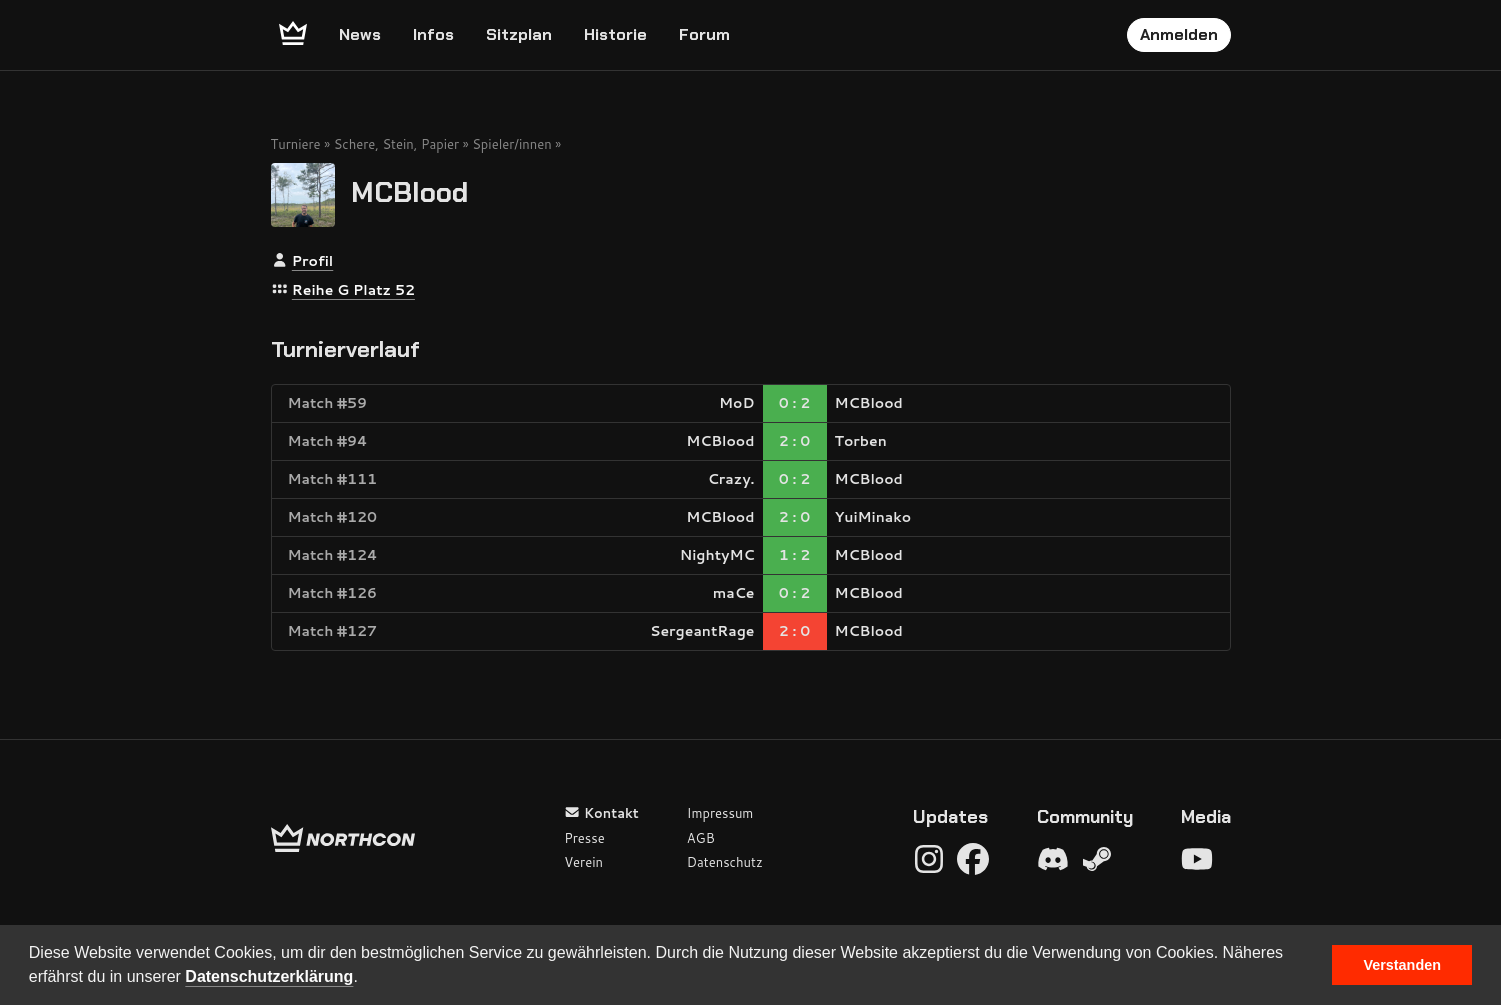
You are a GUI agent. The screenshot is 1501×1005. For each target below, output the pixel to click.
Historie (615, 34)
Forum (704, 34)
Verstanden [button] (1402, 965)
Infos (433, 34)
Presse (584, 838)
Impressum (720, 813)
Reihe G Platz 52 (353, 290)
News (360, 34)
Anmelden (1179, 34)
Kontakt (601, 813)
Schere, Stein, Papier (396, 144)
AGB (701, 838)
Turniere (296, 144)
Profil (312, 261)
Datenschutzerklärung (269, 976)
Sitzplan (519, 34)
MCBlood (409, 191)
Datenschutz (725, 862)
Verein (583, 862)
